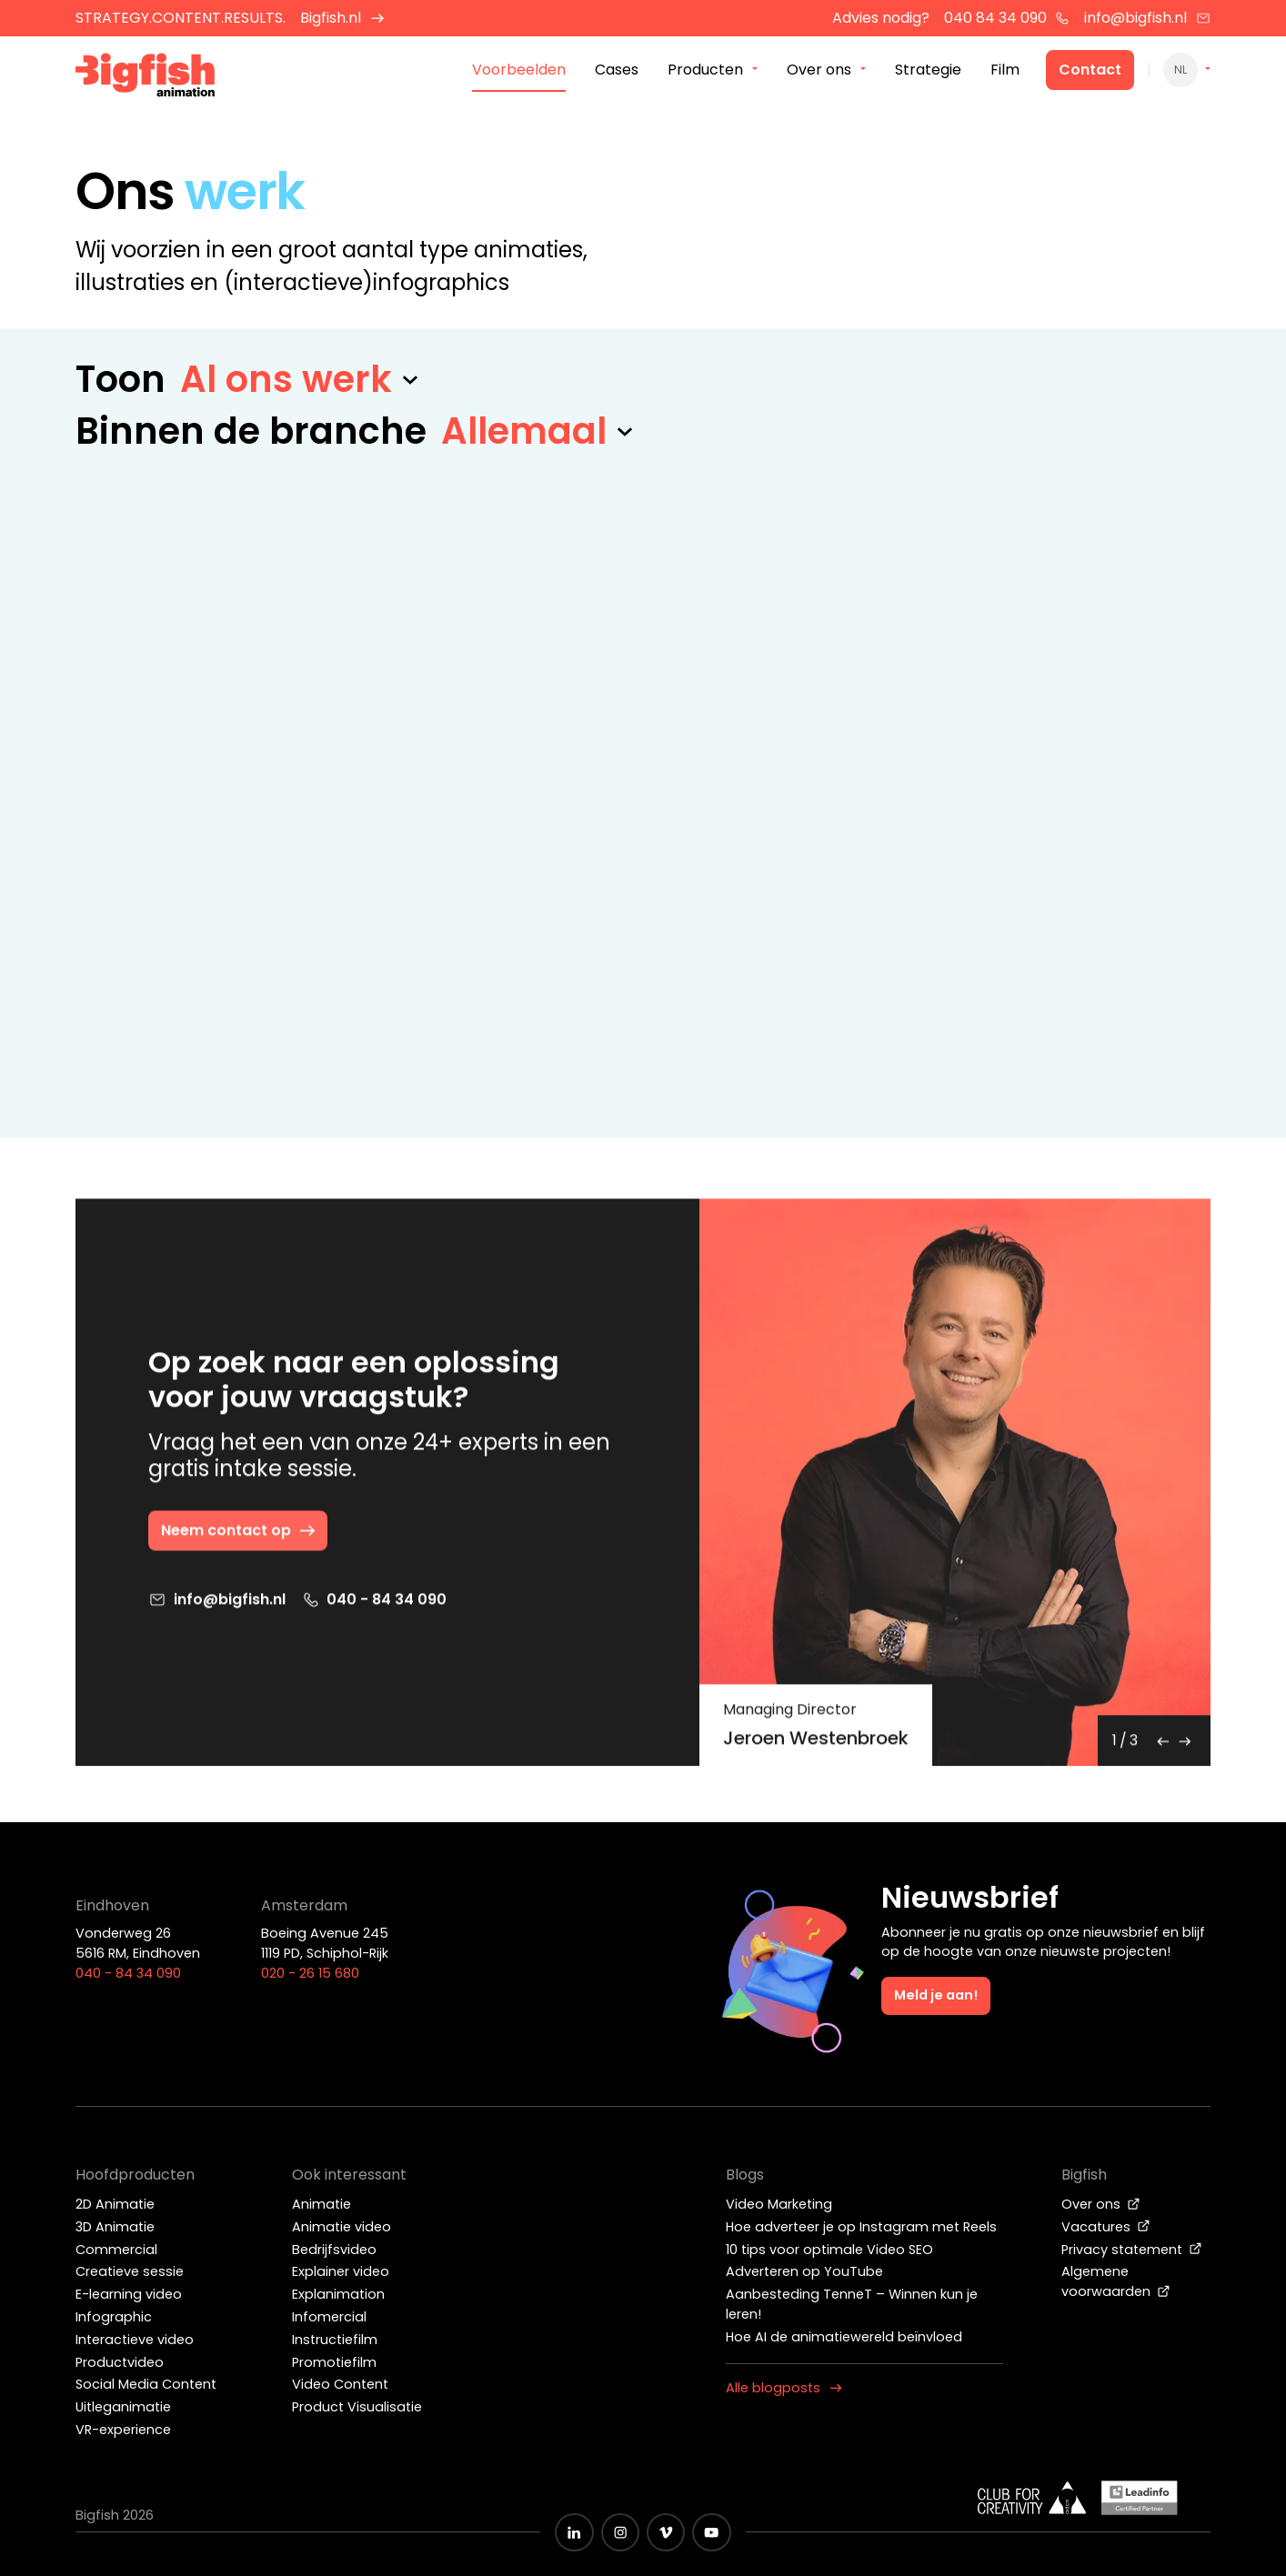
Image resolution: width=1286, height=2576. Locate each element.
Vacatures (1105, 2227)
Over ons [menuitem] (819, 71)
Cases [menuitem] (616, 71)
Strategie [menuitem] (928, 71)
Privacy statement (1131, 2249)
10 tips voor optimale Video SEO (829, 2249)
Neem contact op (239, 1534)
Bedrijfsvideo (334, 2249)
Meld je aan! (936, 1995)
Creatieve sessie (129, 2271)
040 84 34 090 (1007, 17)
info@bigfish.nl (1147, 17)
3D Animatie (115, 2227)
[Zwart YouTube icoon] (711, 2532)
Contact (1090, 71)
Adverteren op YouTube (804, 2271)
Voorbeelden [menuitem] (519, 71)
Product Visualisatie (357, 2407)
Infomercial (329, 2317)
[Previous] (1163, 1745)
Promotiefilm (334, 2362)
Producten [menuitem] (705, 71)
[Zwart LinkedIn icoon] (574, 2532)
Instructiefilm (334, 2339)
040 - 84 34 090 (374, 1603)
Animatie (321, 2204)
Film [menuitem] (1005, 71)
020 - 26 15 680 (310, 1973)
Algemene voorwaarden (1115, 2281)
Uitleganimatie (123, 2407)
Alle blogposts (784, 2388)
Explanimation (338, 2294)
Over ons (1100, 2204)
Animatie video (341, 2227)
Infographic (113, 2317)
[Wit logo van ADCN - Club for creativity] (1032, 2498)
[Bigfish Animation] (145, 78)
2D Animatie (115, 2204)
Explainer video (340, 2271)
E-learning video (128, 2294)
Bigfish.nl (342, 17)
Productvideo (119, 2362)
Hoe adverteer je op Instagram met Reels (861, 2227)
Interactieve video (134, 2339)
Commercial (116, 2249)
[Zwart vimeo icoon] (666, 2532)
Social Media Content (145, 2384)
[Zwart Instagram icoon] (620, 2532)
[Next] (1185, 1745)
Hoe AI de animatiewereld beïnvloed (844, 2337)
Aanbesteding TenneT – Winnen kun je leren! (852, 2304)
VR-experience (123, 2430)
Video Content (340, 2384)
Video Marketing (779, 2204)
